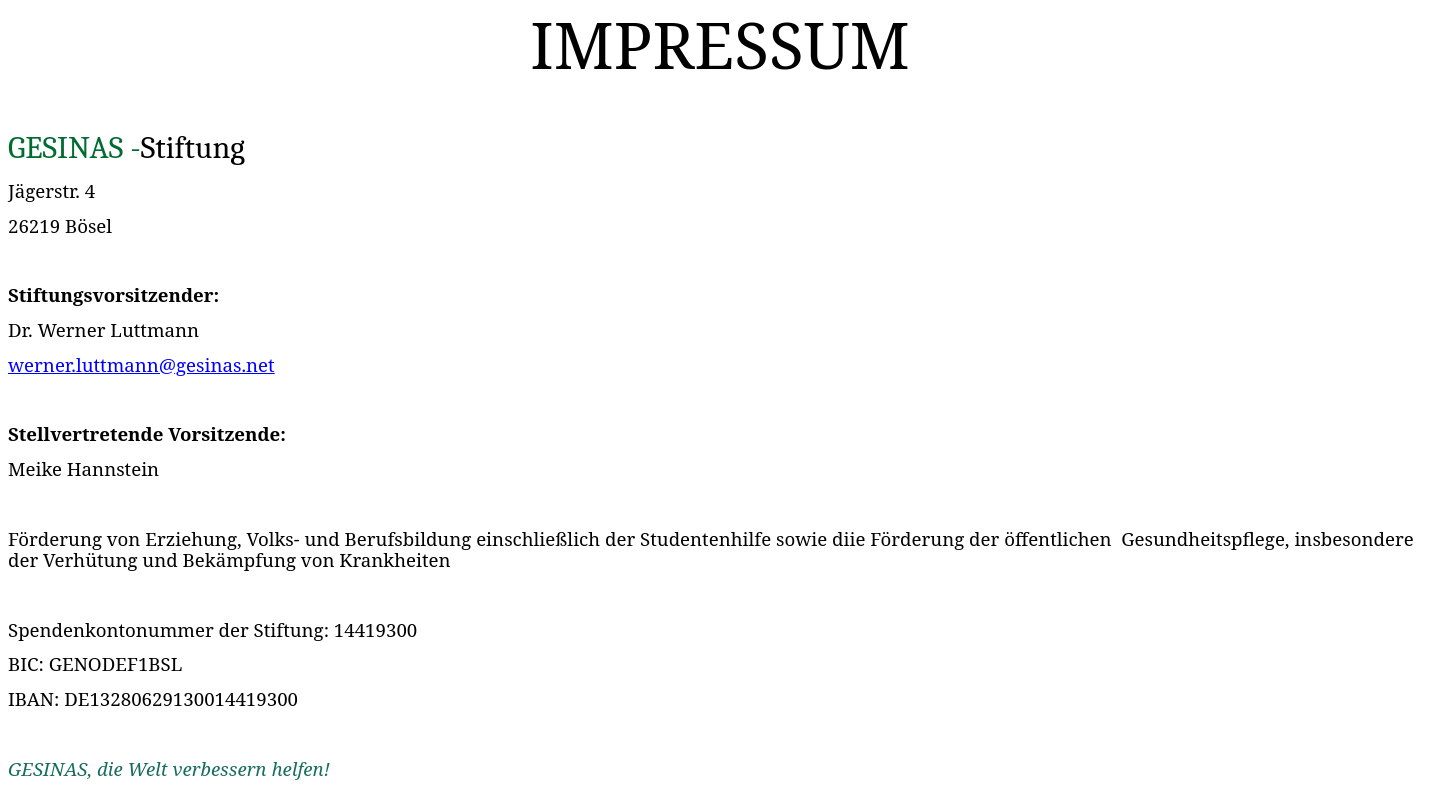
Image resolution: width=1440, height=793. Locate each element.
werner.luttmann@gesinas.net (141, 364)
